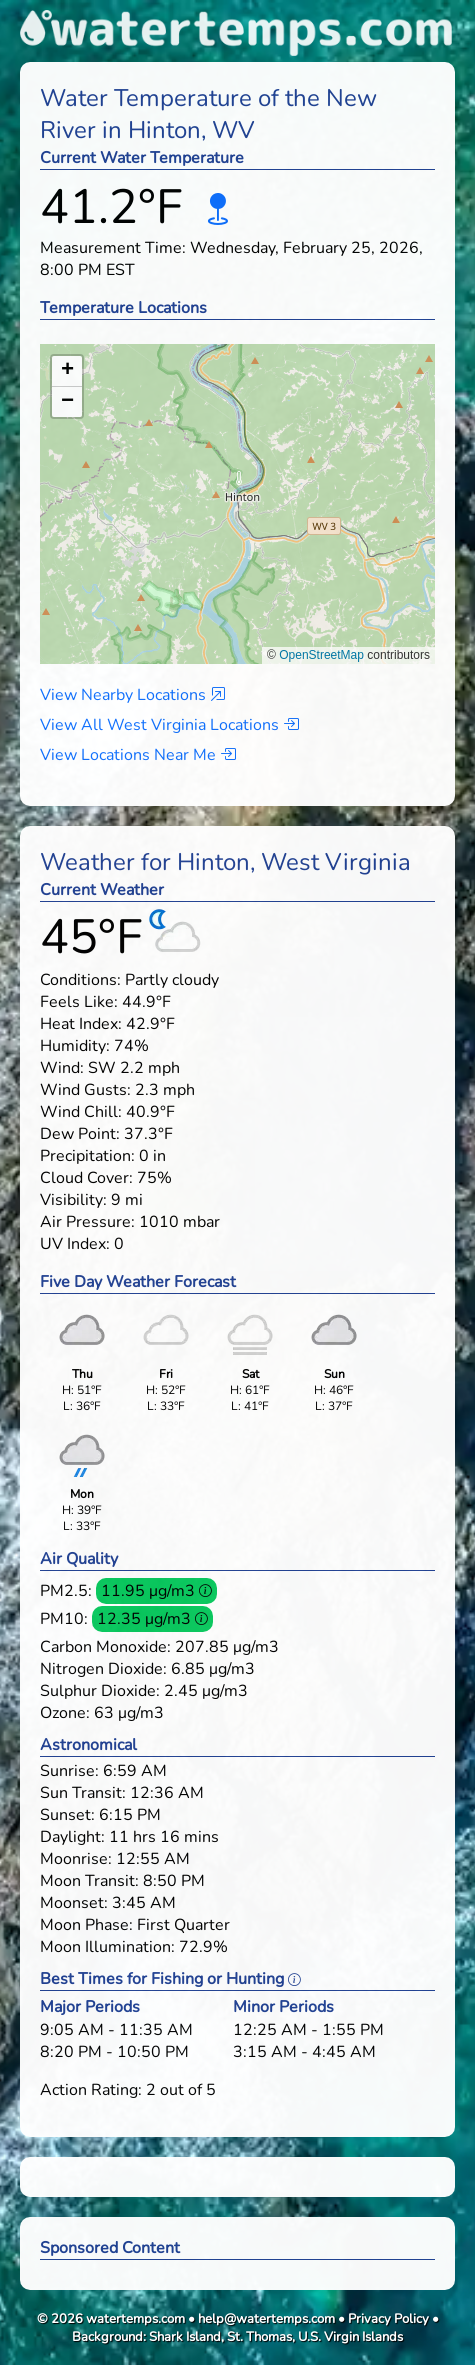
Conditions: (80, 980)
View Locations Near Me (138, 755)
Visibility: (73, 1200)
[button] (238, 484)
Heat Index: (81, 1024)
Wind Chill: (81, 1112)
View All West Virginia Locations (169, 725)
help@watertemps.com (266, 2319)
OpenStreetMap (321, 655)
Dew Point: (80, 1134)
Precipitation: (87, 1156)
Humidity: (75, 1046)
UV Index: (75, 1244)
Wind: (62, 1068)
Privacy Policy (388, 2319)
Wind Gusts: (85, 1090)
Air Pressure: (87, 1222)
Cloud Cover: (86, 1178)
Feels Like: (79, 1002)
